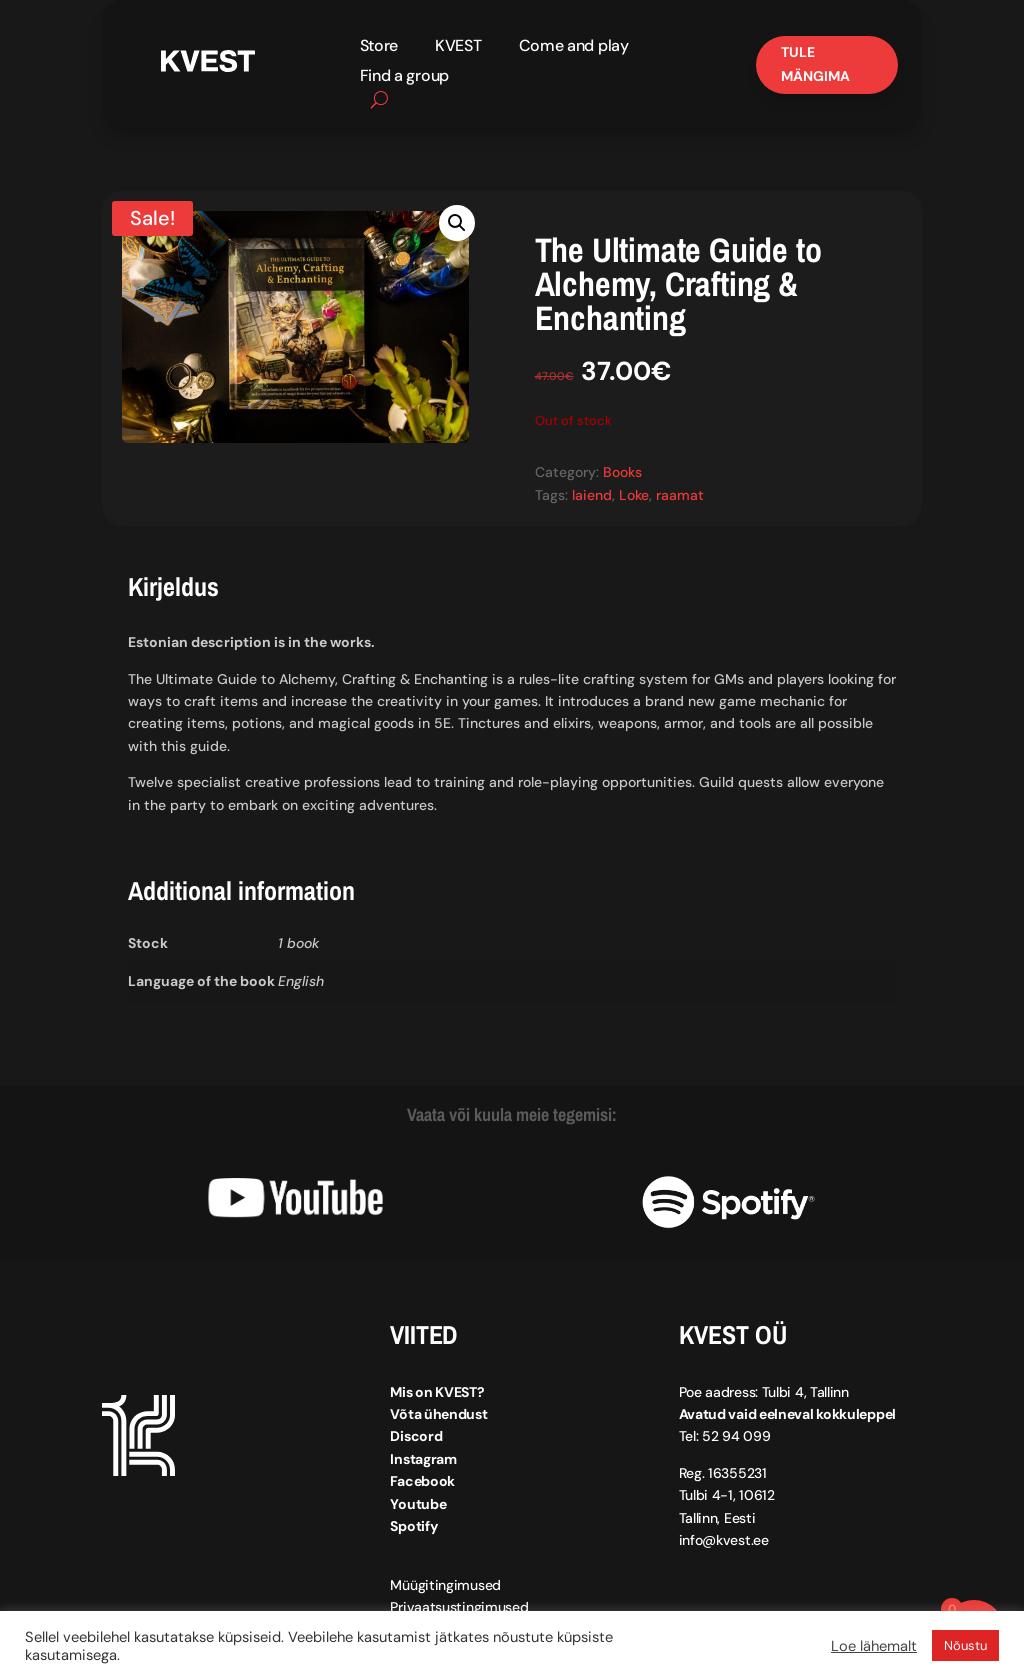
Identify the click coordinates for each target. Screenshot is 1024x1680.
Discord (416, 1436)
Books (622, 472)
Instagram (423, 1459)
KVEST (458, 47)
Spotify (413, 1526)
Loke (634, 495)
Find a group (404, 77)
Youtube (418, 1504)
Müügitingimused (445, 1585)
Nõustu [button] (965, 1645)
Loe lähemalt (874, 1646)
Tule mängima (815, 64)
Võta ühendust (438, 1414)
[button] (457, 223)
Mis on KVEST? (437, 1392)
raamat (680, 495)
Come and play (574, 47)
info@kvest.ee (724, 1540)
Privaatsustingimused (459, 1607)
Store (379, 47)
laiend (592, 495)
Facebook (422, 1481)
